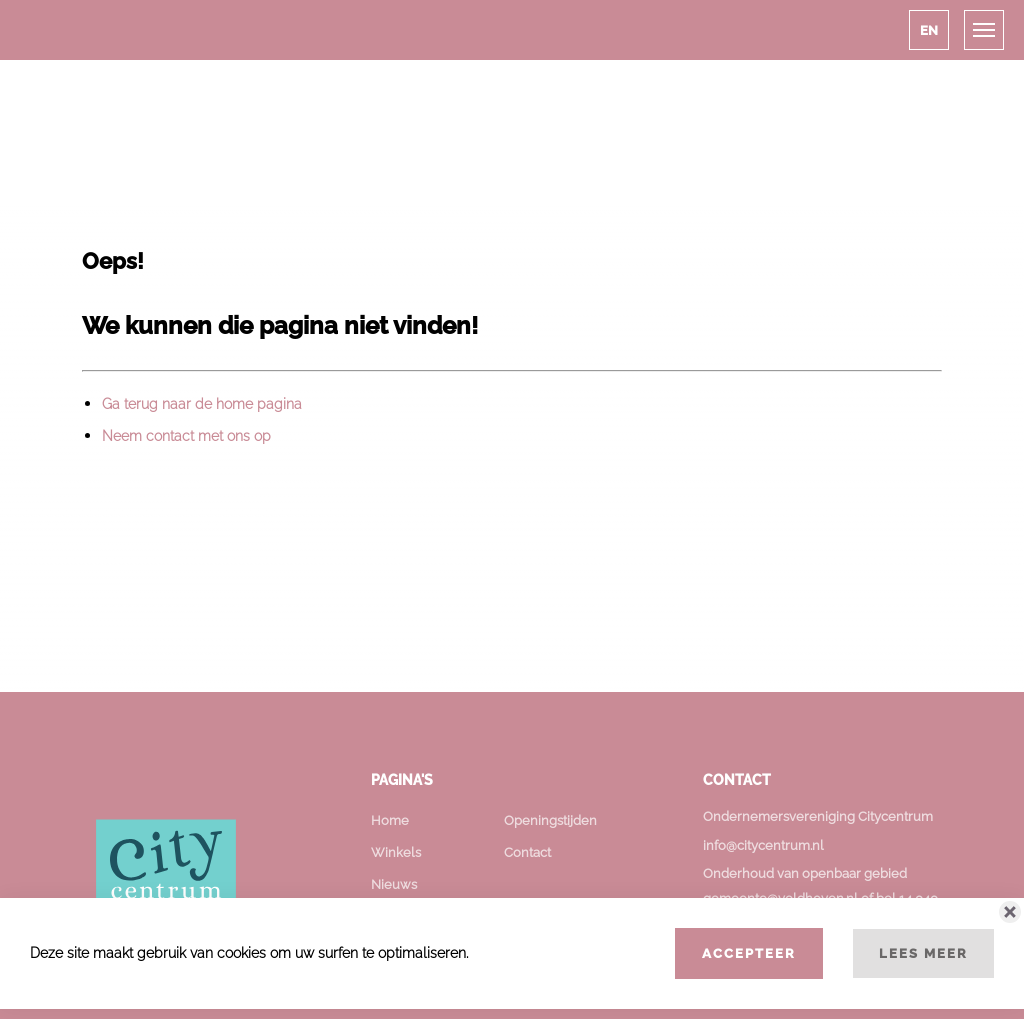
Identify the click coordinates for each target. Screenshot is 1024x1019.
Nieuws (394, 884)
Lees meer (923, 953)
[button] (929, 30)
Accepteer (749, 953)
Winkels (396, 852)
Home (390, 820)
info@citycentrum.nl (763, 845)
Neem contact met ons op (186, 436)
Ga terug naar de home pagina (202, 404)
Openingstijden (550, 820)
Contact (527, 852)
